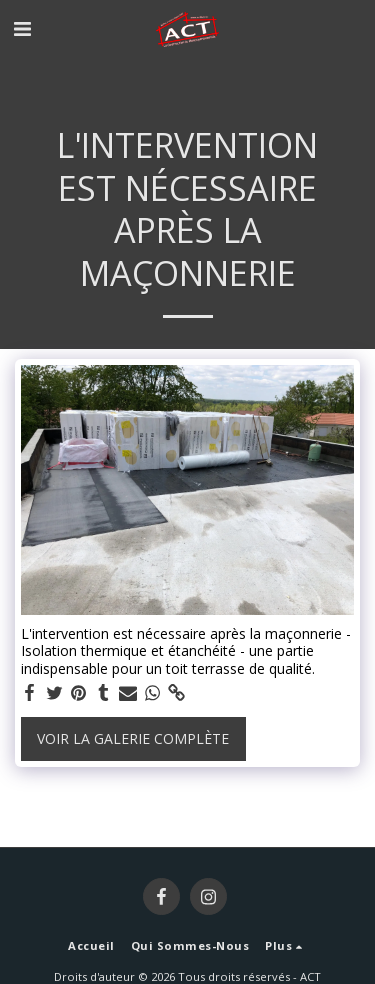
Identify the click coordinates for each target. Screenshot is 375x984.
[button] (22, 28)
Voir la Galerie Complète (133, 738)
